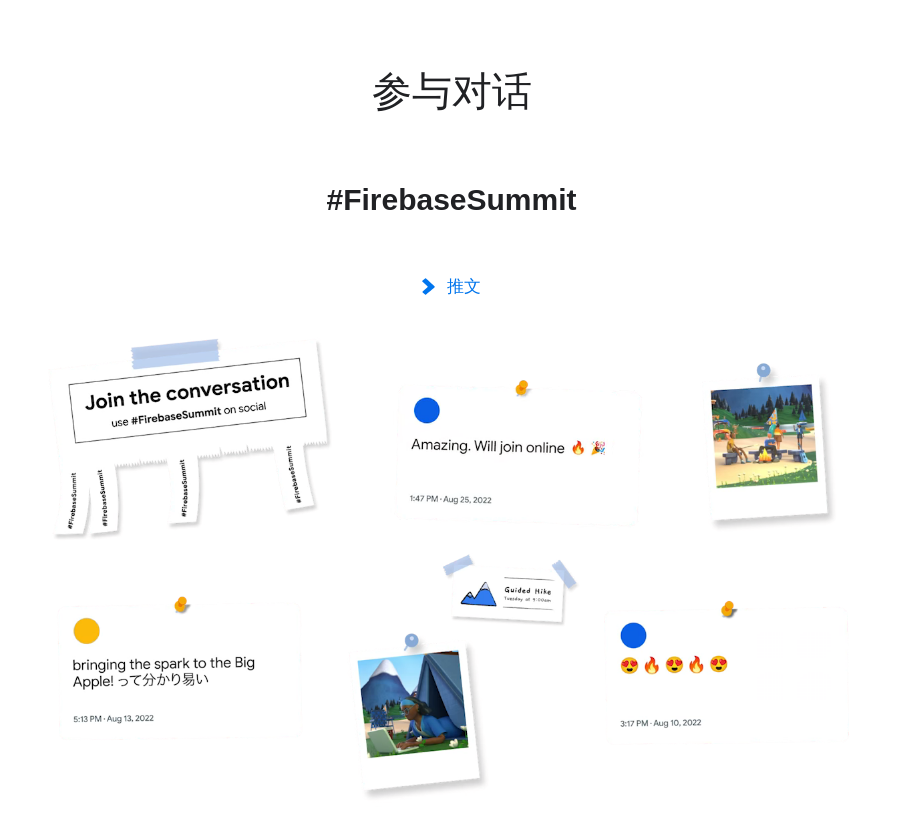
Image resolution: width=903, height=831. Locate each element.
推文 (451, 287)
